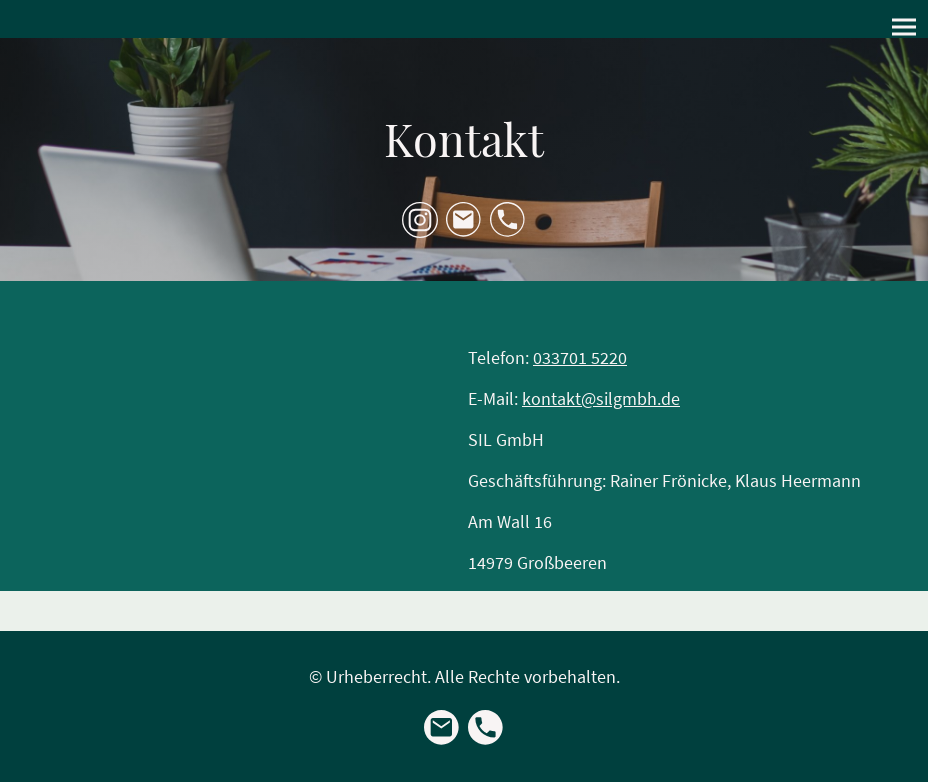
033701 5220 (580, 357)
